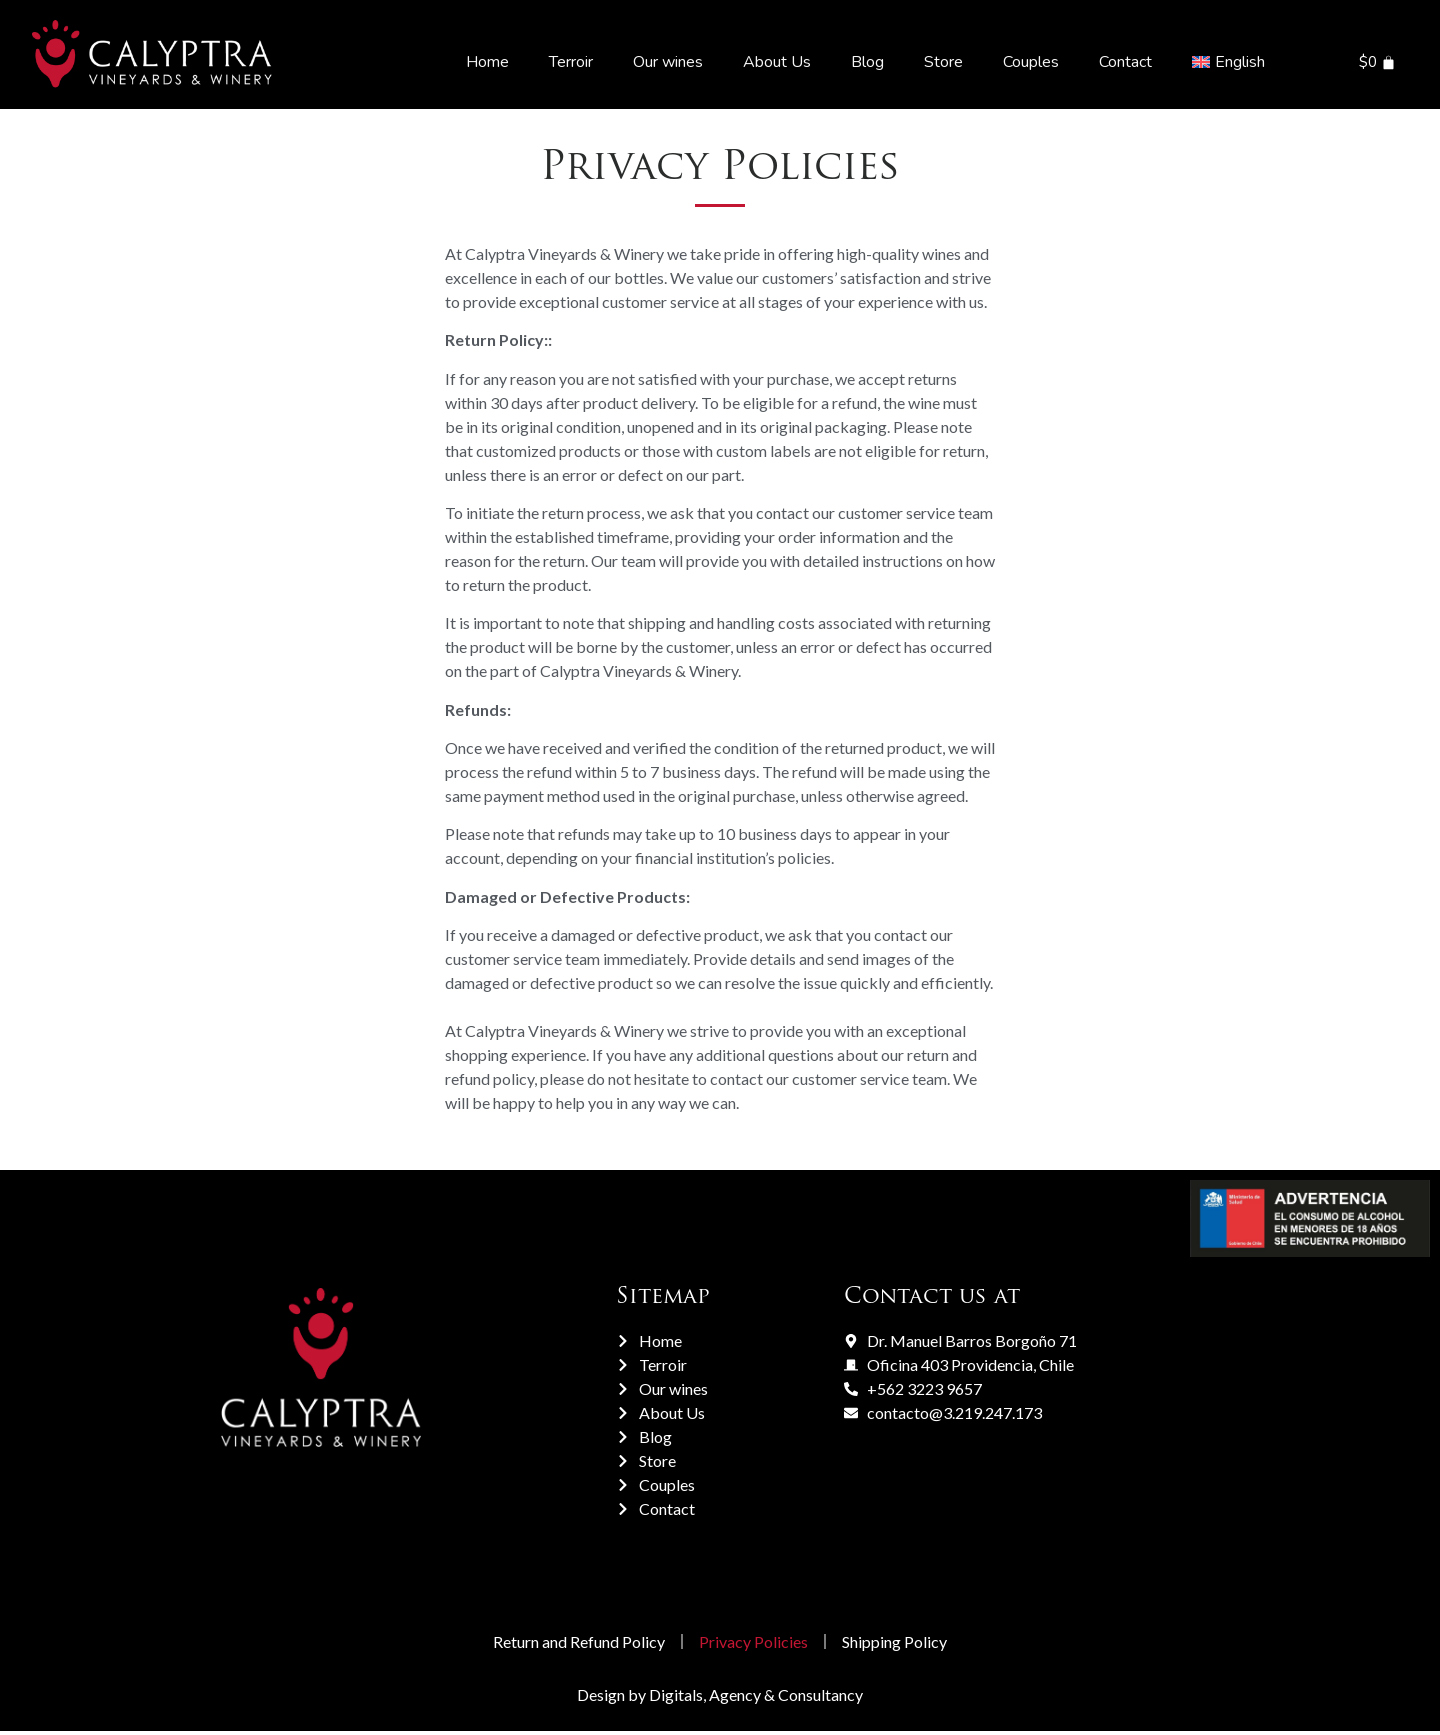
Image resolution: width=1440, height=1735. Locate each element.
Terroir (571, 62)
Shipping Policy (902, 1643)
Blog (867, 62)
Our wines (668, 62)
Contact (1125, 62)
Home (487, 62)
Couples (1031, 62)
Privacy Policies (753, 1643)
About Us (777, 62)
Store (943, 62)
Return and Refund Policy (571, 1643)
